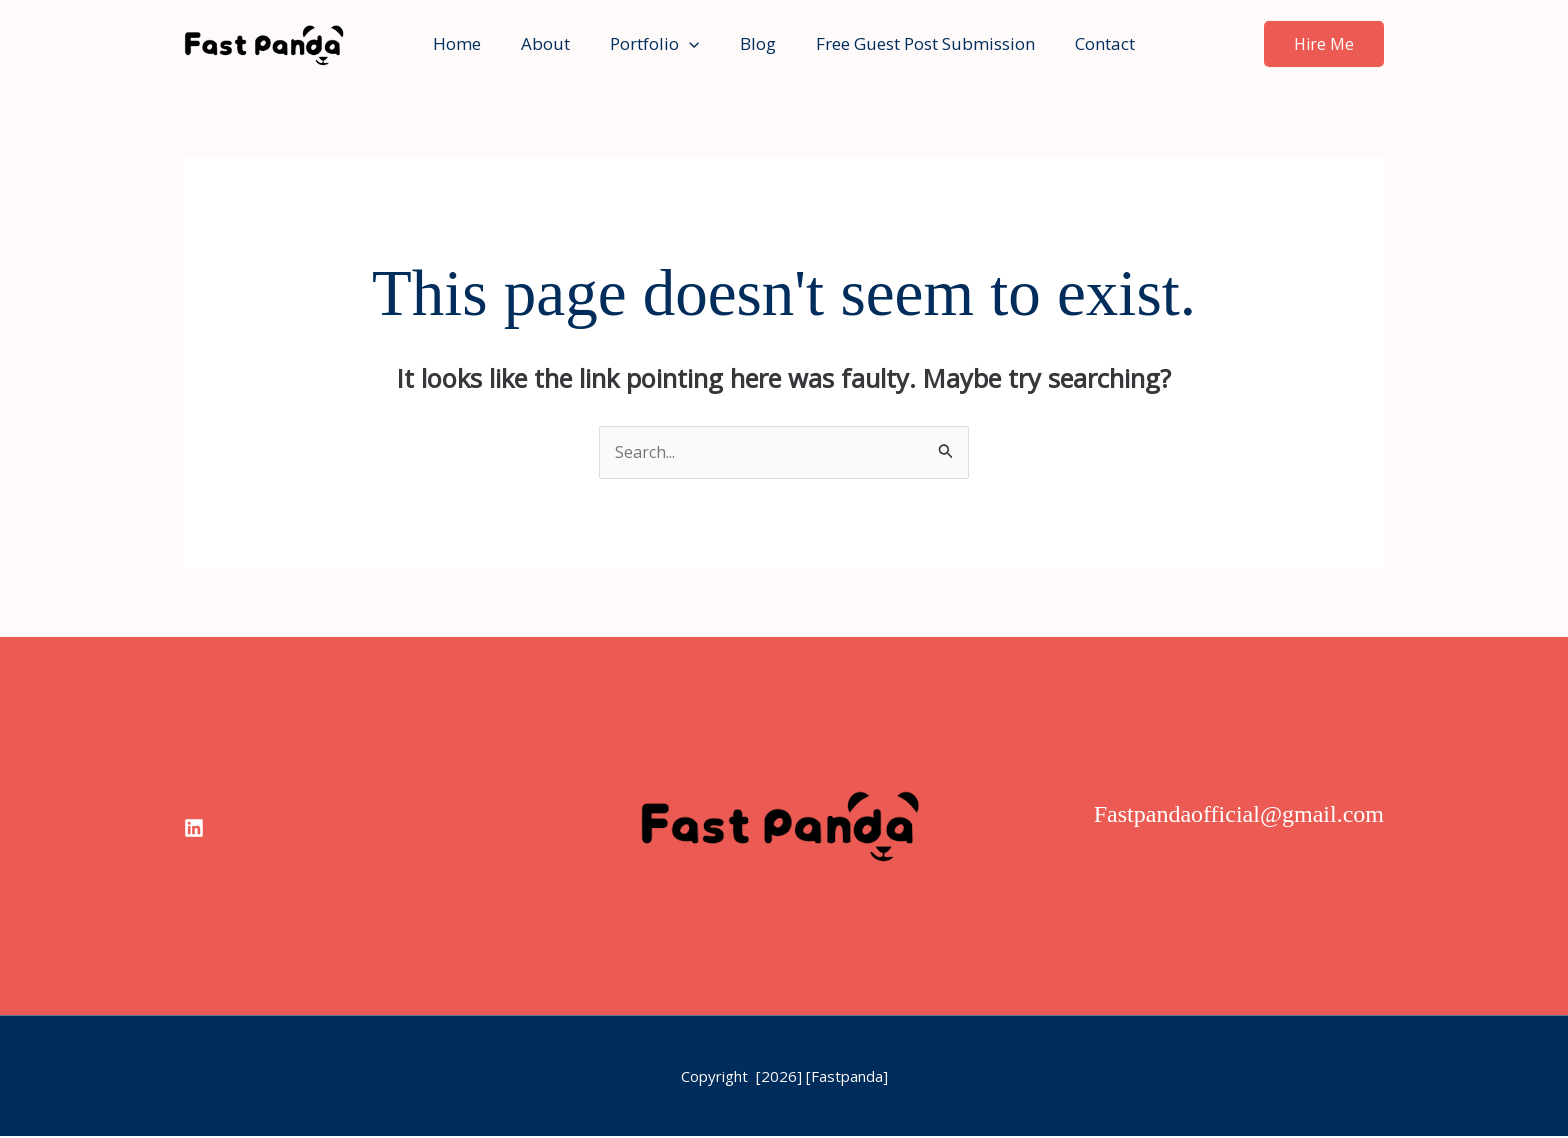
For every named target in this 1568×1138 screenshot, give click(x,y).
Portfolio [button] (657, 44)
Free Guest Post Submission (916, 43)
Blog (755, 43)
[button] (692, 44)
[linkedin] (194, 829)
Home (472, 43)
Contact (1090, 43)
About (554, 43)
